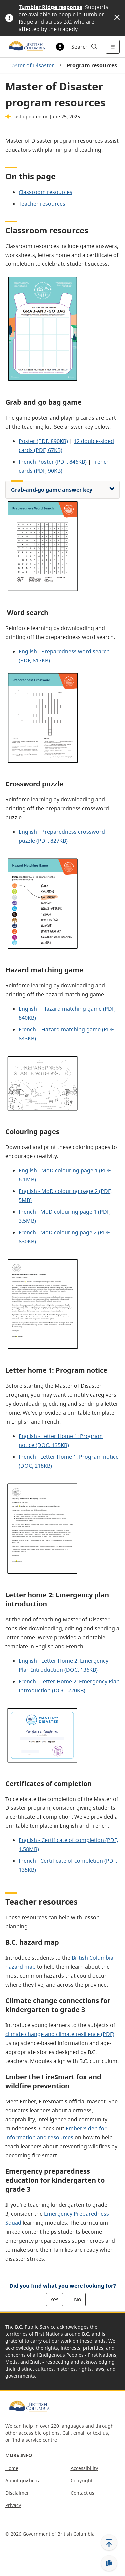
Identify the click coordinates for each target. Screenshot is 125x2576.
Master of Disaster (30, 65)
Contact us (82, 2493)
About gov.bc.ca (23, 2480)
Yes (54, 2299)
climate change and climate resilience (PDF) (59, 2034)
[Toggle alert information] (60, 47)
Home (11, 2468)
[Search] (83, 46)
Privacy (13, 2505)
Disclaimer (17, 2493)
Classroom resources (45, 192)
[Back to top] (109, 2542)
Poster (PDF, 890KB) (43, 441)
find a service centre (34, 2440)
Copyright (82, 2480)
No (77, 2299)
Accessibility (84, 2468)
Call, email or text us (85, 2433)
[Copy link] (109, 2563)
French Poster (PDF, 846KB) (53, 461)
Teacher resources (42, 203)
